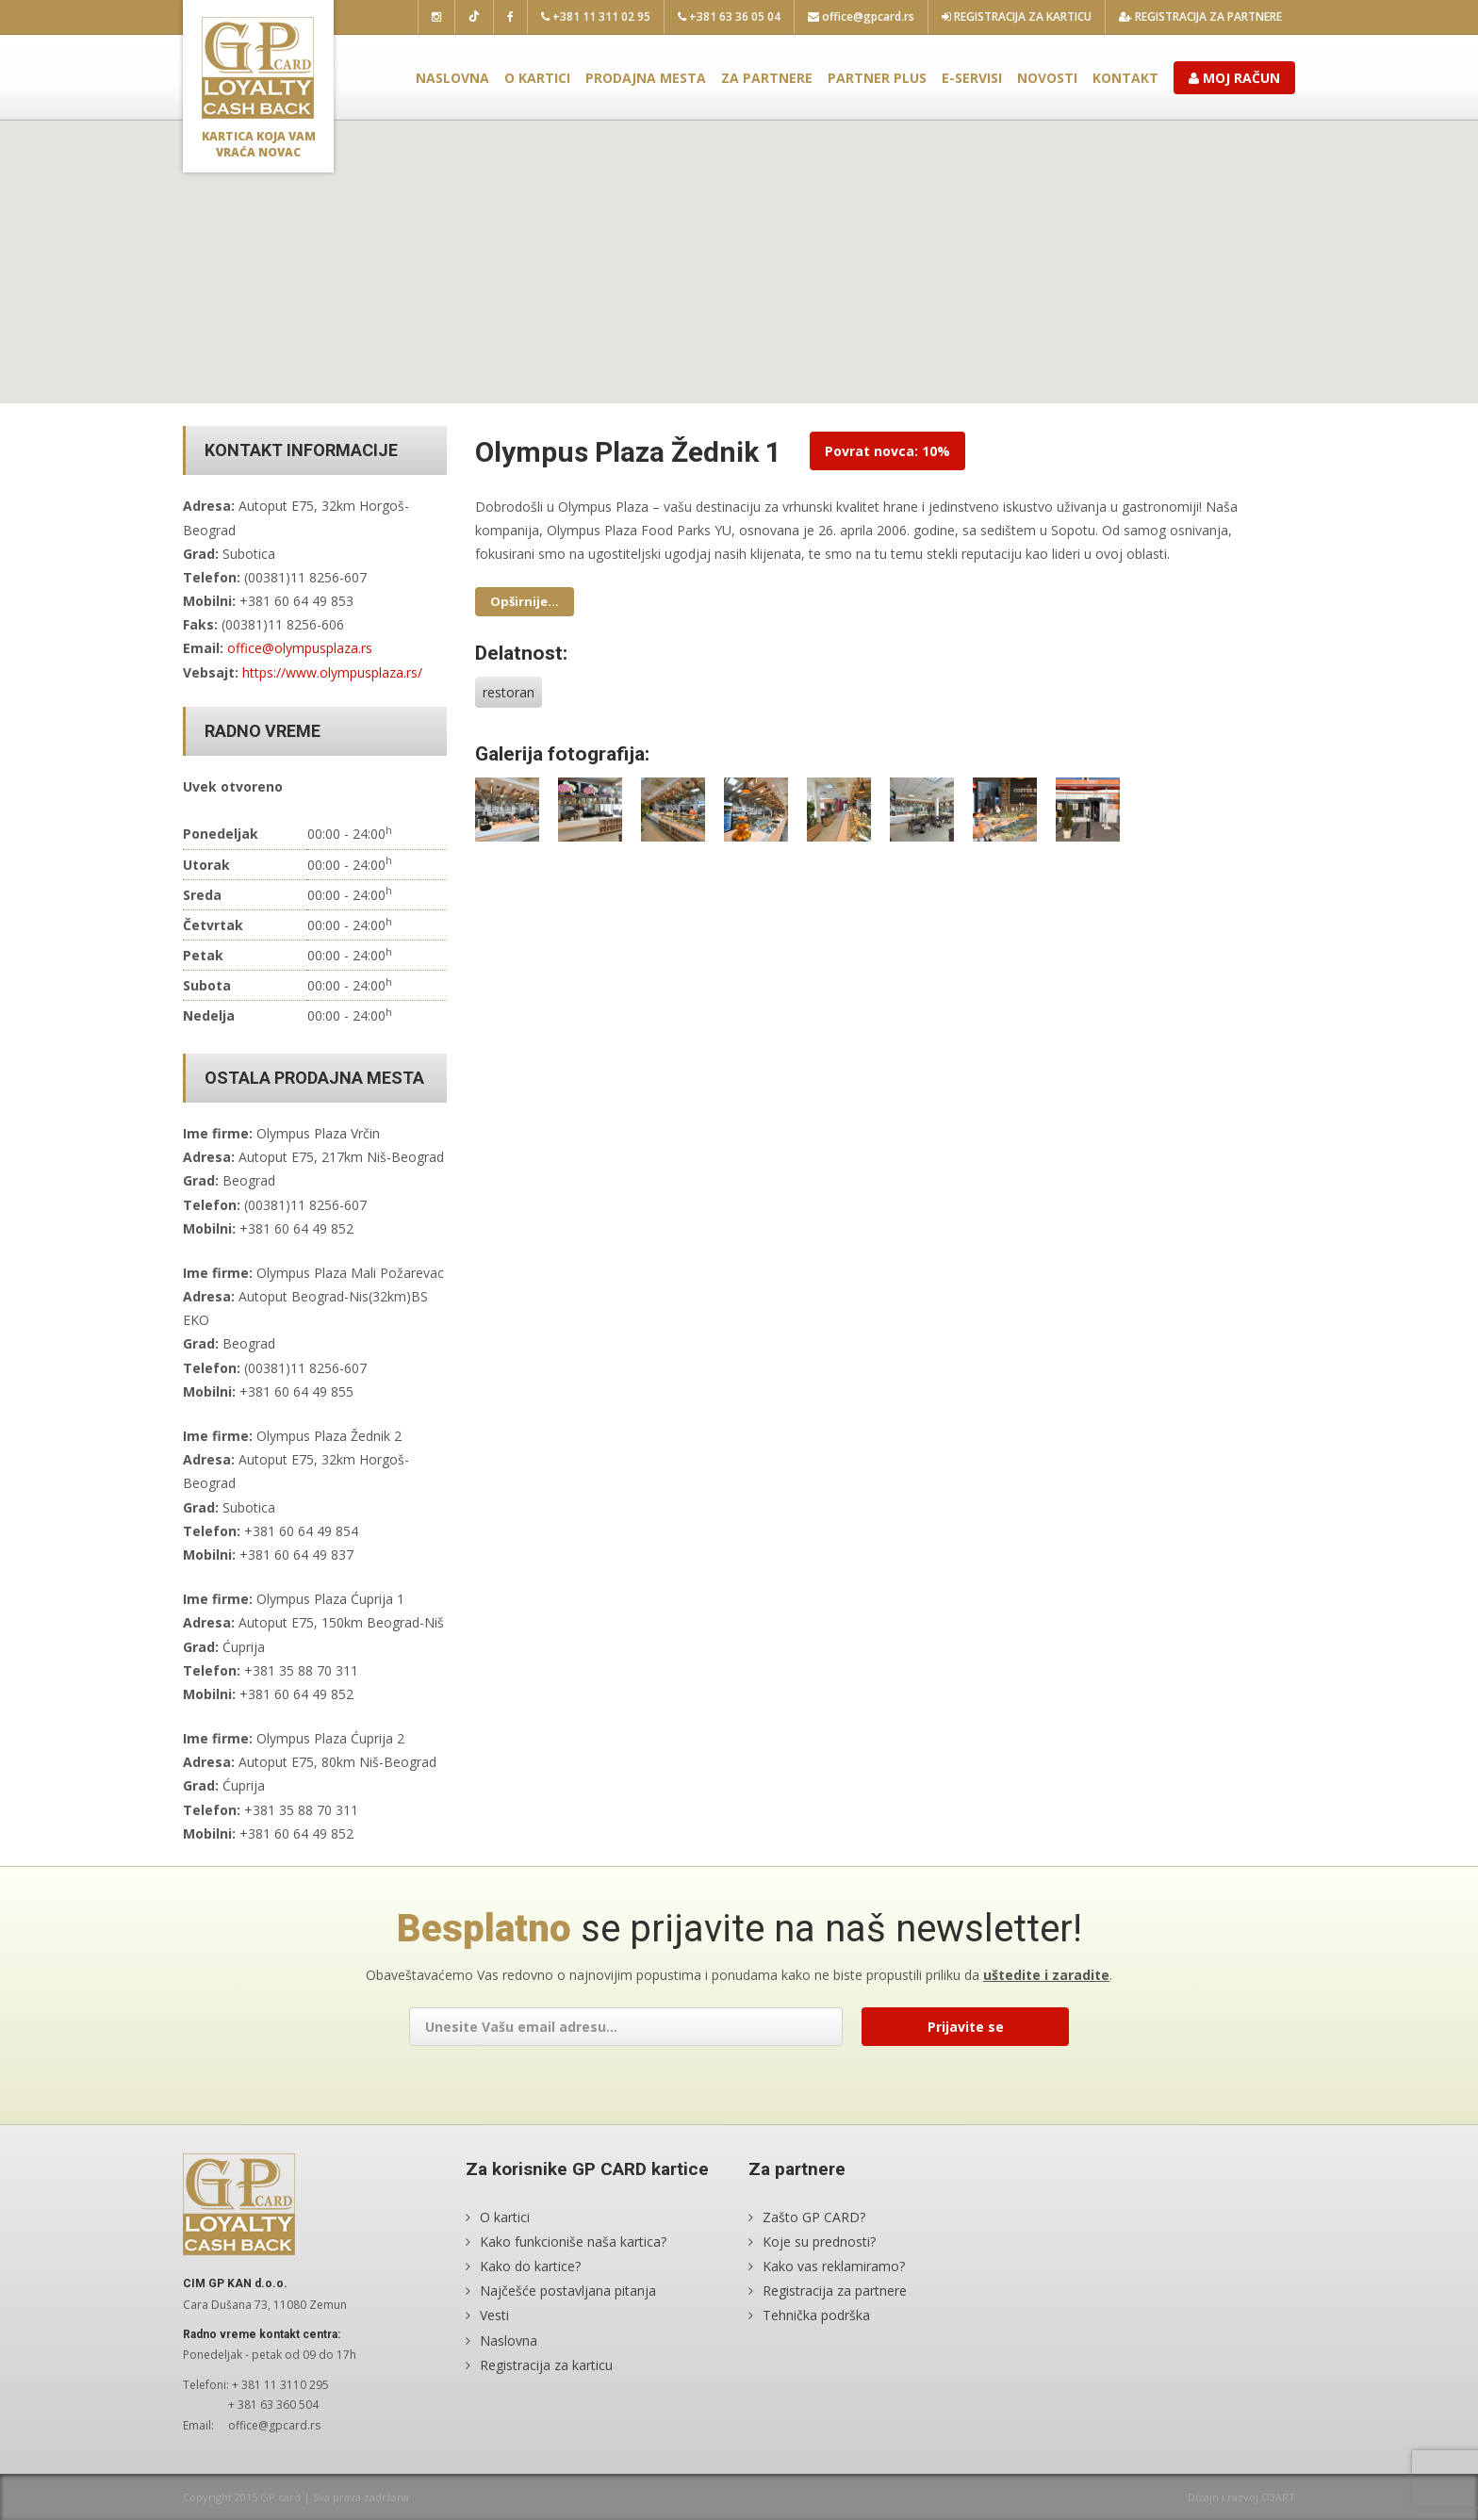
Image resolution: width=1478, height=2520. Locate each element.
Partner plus (877, 78)
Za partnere (767, 78)
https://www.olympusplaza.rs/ (332, 672)
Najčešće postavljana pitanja (568, 2290)
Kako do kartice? (530, 2266)
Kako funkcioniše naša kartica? (573, 2241)
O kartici (537, 78)
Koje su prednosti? (819, 2241)
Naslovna (452, 78)
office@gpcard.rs (861, 16)
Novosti (1047, 78)
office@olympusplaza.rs (299, 648)
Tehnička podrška (816, 2315)
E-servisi (972, 78)
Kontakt (1125, 78)
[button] (739, 244)
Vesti (494, 2315)
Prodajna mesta (645, 78)
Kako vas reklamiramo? (834, 2266)
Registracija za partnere (1200, 16)
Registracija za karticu (1017, 16)
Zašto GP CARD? (814, 2217)
